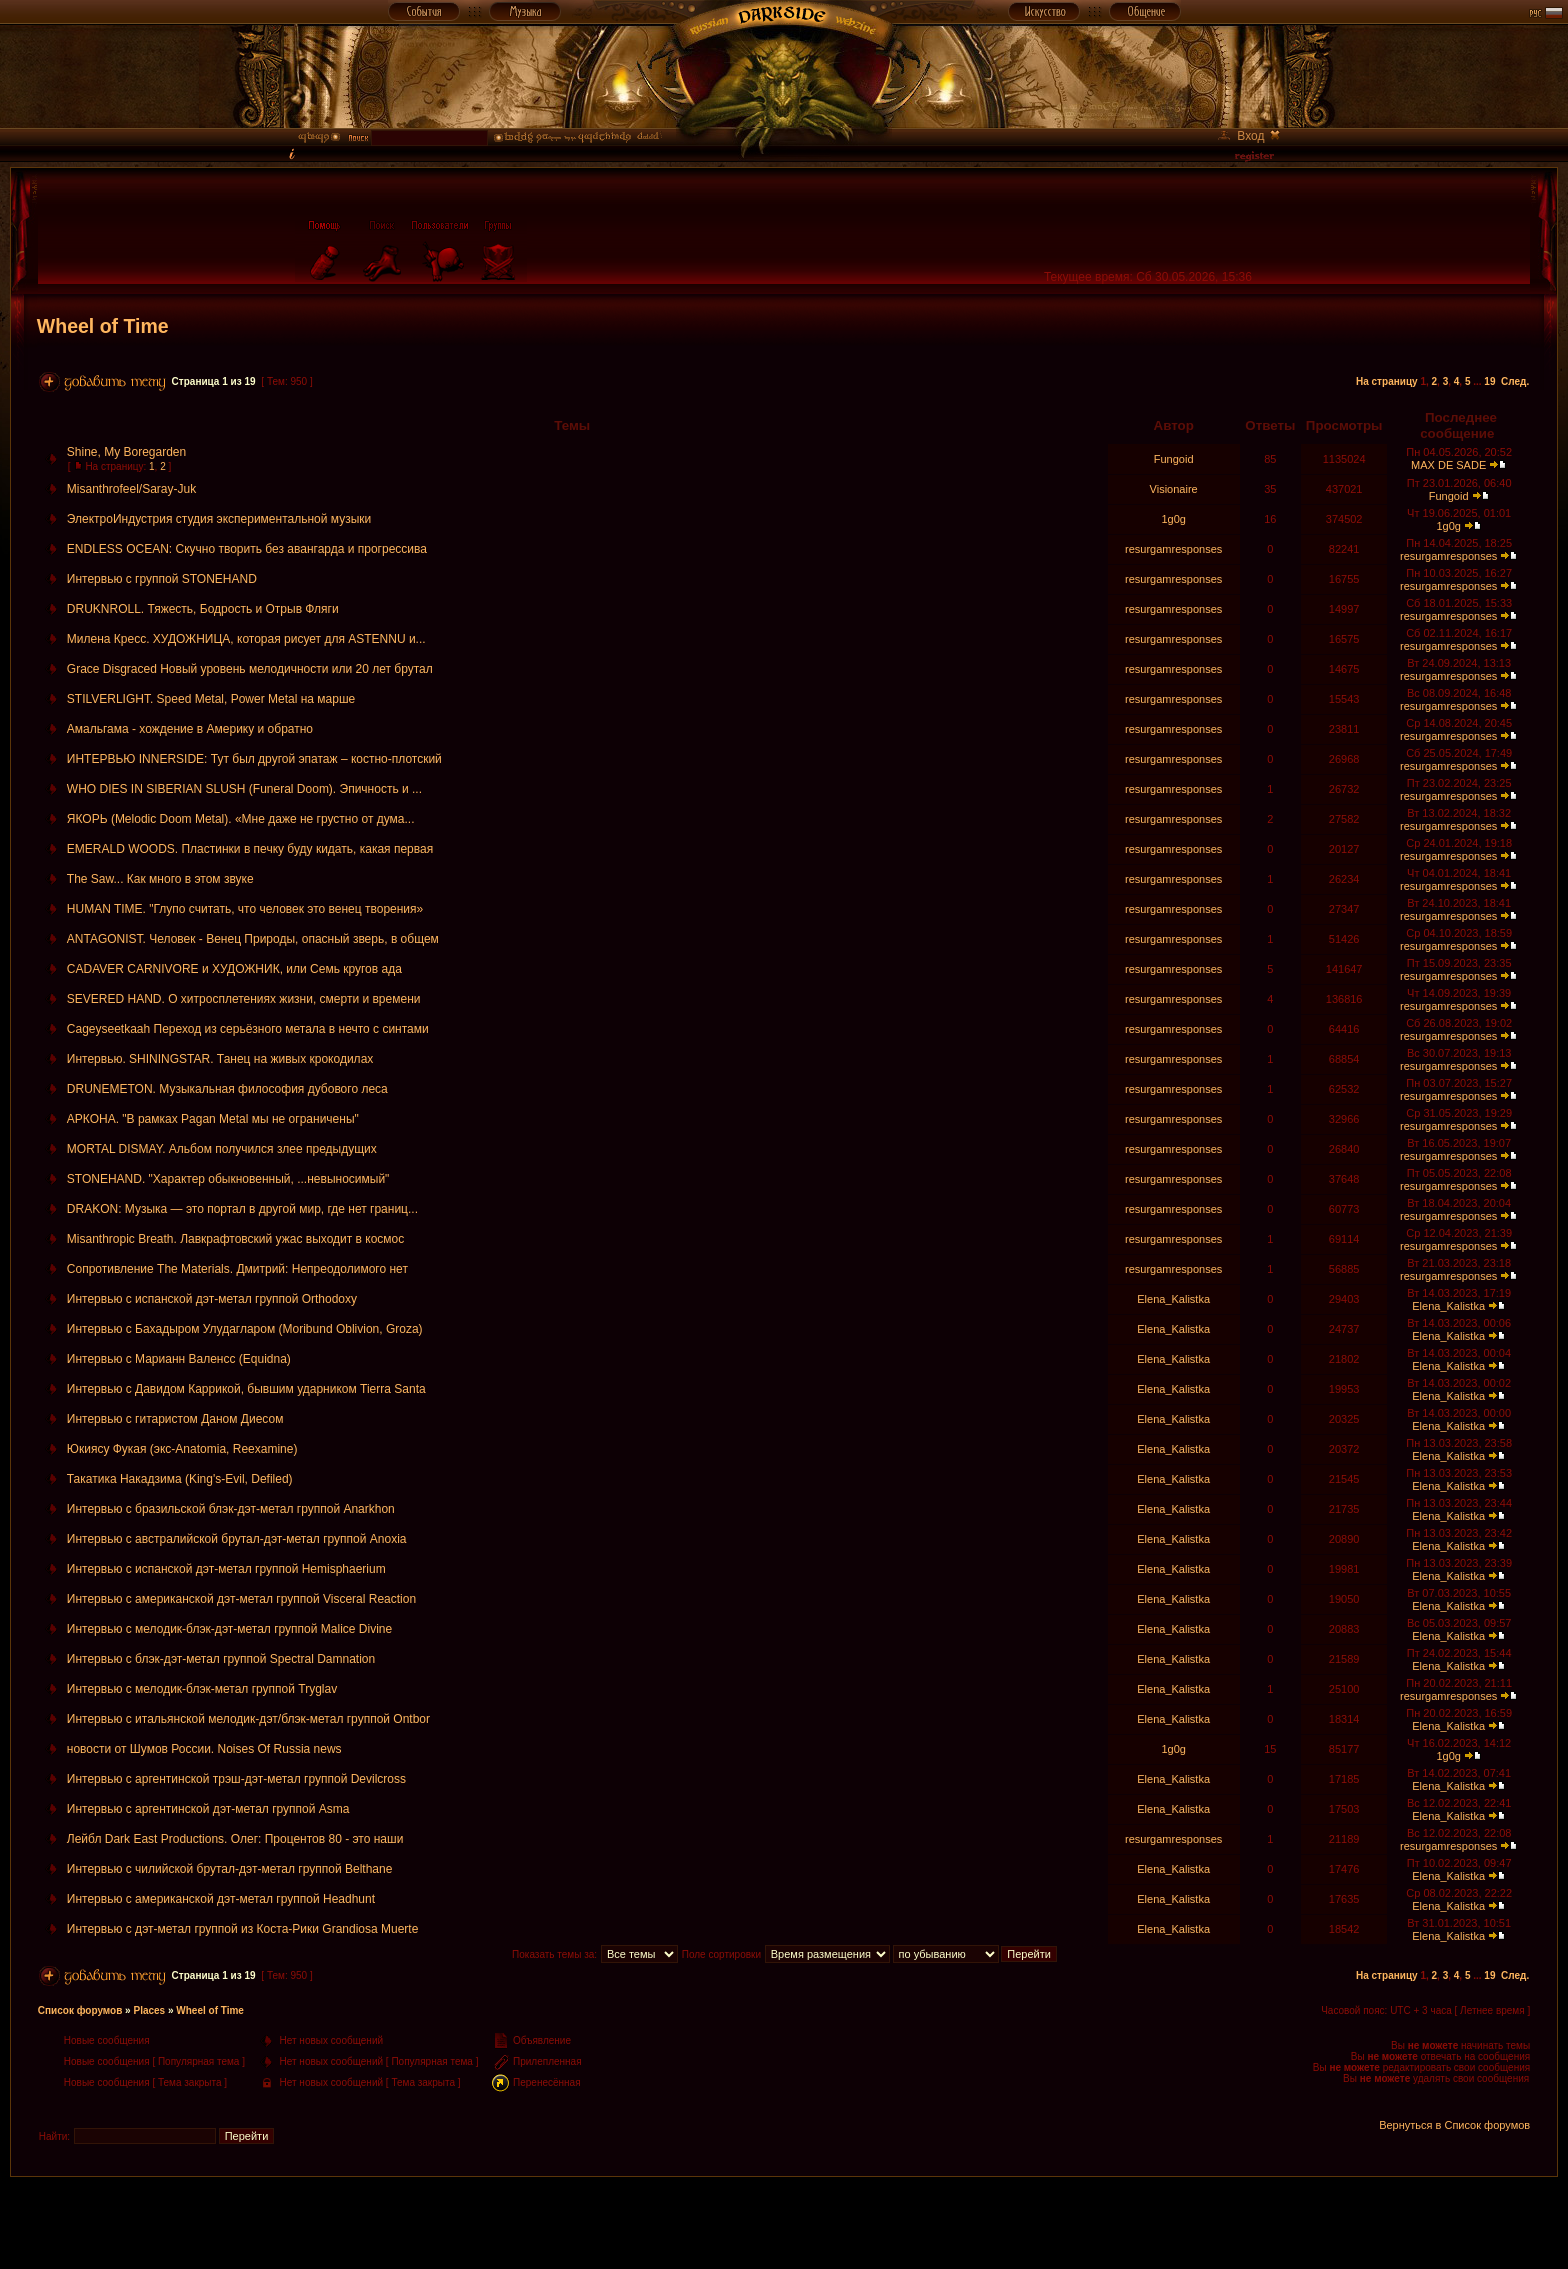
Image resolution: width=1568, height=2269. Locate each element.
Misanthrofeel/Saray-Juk (131, 489)
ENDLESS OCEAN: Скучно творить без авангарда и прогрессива (247, 549)
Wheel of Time (103, 326)
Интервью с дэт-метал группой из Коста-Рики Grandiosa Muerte (243, 1929)
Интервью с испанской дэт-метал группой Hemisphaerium (226, 1569)
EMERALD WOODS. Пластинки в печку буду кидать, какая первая (250, 849)
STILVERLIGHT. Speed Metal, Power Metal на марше (211, 699)
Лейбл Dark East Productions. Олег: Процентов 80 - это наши (235, 1839)
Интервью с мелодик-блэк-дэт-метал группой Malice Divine (229, 1629)
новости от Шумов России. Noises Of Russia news (204, 1749)
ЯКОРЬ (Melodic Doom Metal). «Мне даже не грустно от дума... (241, 819)
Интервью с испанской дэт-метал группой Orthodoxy (212, 1299)
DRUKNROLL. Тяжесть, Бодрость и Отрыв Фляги (203, 609)
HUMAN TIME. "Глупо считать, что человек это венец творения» (245, 909)
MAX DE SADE (1448, 465)
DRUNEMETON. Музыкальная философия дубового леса (227, 1089)
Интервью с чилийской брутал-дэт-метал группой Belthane (230, 1869)
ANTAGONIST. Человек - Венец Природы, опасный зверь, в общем (253, 939)
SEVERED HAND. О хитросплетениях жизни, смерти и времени (244, 999)
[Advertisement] (784, 2222)
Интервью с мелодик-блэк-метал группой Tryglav (202, 1689)
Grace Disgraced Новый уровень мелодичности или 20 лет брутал (250, 669)
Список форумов (80, 2010)
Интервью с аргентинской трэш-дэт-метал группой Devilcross (236, 1779)
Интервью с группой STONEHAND (162, 579)
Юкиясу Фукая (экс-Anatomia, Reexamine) (182, 1449)
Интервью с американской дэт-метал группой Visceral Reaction (241, 1599)
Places (149, 2010)
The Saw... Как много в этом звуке (160, 879)
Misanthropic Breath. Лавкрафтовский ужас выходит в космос (235, 1239)
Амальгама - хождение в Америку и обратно (190, 729)
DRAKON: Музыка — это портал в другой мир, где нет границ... (242, 1209)
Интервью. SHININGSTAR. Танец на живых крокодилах (220, 1059)
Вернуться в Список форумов (1454, 2125)
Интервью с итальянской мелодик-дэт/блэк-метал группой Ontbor (248, 1719)
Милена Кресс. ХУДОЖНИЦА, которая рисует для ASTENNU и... (246, 639)
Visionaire (1174, 489)
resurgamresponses (1173, 549)
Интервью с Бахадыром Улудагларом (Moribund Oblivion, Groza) (245, 1329)
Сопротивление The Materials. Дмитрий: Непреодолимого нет (237, 1269)
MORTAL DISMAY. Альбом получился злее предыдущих (222, 1149)
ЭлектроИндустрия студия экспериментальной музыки (219, 519)
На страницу (1387, 381)
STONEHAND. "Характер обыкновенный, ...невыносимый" (228, 1179)
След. (1515, 381)
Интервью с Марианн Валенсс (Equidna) (179, 1359)
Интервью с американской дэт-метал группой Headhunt (221, 1899)
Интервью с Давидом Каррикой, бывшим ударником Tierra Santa (246, 1389)
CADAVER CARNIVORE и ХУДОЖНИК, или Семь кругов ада (234, 969)
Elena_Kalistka (1173, 1299)
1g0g (1173, 519)
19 (1489, 381)
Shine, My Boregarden (126, 452)
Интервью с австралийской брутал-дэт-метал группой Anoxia (237, 1539)
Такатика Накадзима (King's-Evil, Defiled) (180, 1479)
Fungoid (1174, 459)
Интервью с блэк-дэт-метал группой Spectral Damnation (221, 1659)
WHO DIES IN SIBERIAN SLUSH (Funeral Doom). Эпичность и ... (244, 789)
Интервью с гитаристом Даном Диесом (175, 1419)
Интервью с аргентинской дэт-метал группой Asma (208, 1809)
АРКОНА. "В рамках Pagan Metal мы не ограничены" (213, 1119)
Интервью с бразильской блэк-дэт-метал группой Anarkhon (231, 1509)
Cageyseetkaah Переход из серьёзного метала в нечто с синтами (248, 1029)
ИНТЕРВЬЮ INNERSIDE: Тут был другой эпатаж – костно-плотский (254, 759)
